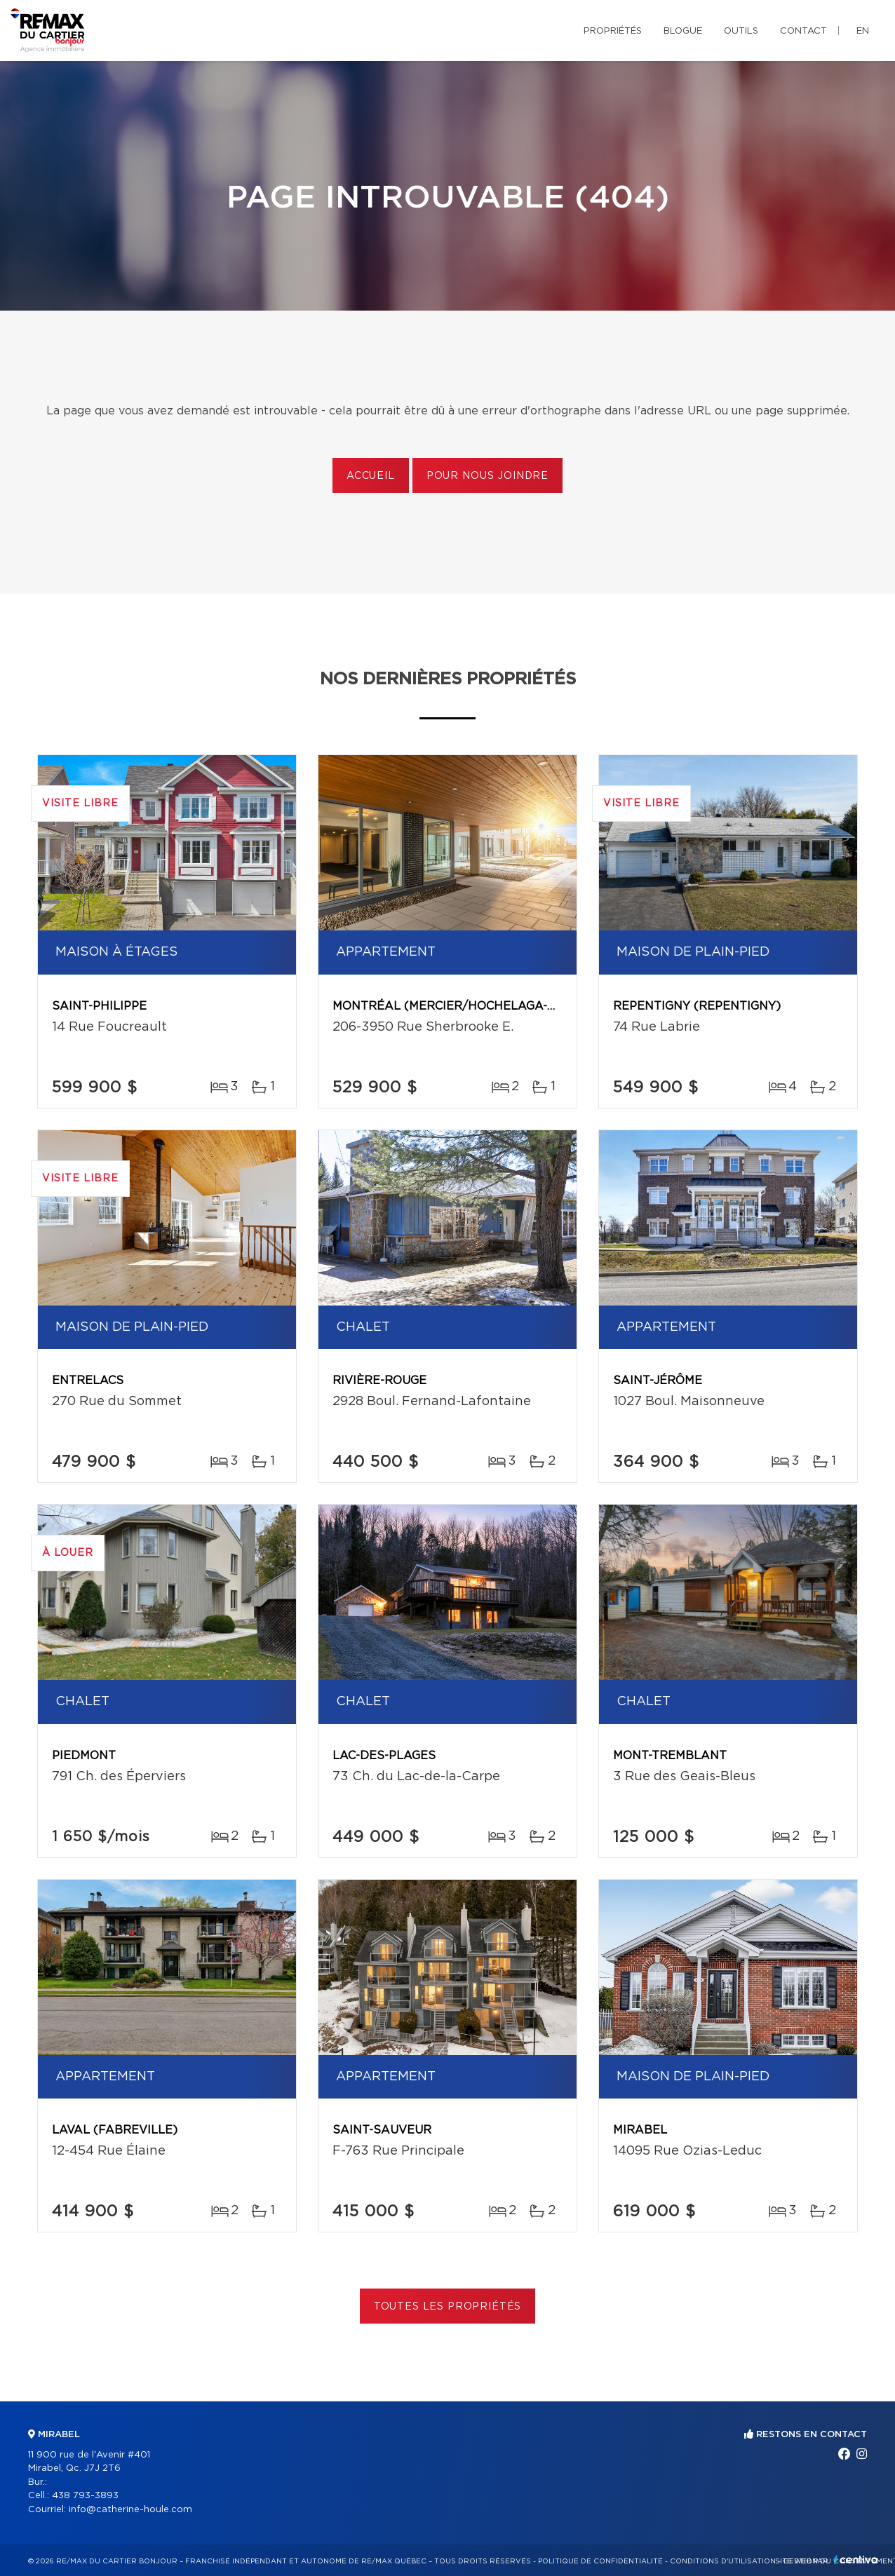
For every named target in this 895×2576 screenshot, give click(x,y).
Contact (803, 31)
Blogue (683, 31)
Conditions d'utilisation (723, 2561)
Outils (741, 31)
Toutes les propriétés (448, 2307)
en (862, 31)
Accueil (370, 476)
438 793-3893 (85, 2495)
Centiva (855, 2559)
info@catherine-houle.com (130, 2509)
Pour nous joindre (487, 476)
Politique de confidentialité (600, 2561)
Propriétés (613, 31)
